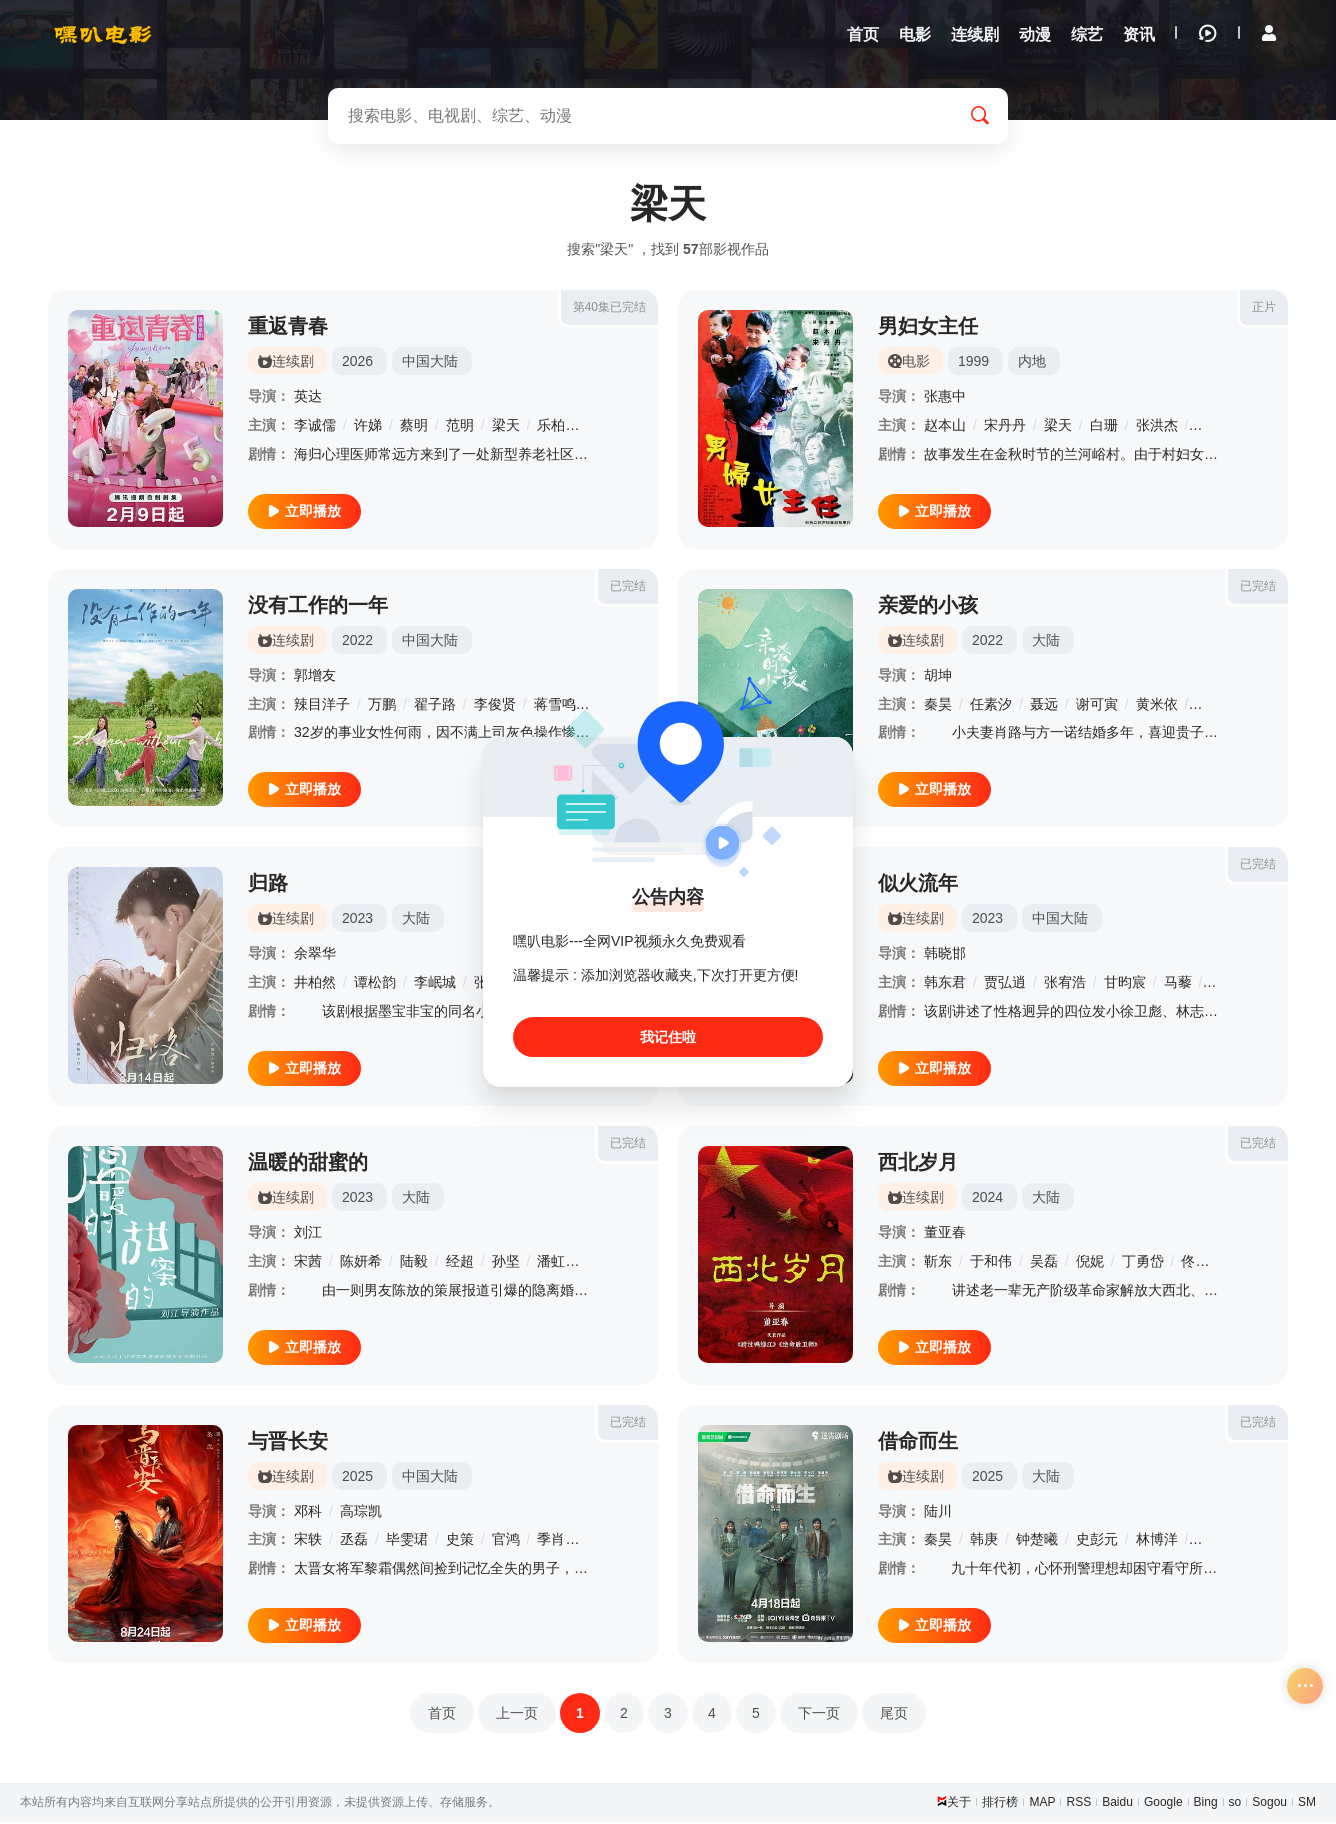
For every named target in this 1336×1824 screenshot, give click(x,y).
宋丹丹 (1005, 427)
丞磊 (354, 1541)
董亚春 (945, 1234)
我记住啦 (668, 1037)
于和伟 (991, 1263)
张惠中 (945, 398)
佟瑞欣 (1202, 1263)
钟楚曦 (1037, 1541)
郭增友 (315, 677)
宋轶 (308, 1541)
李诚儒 (315, 427)
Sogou (1269, 1804)
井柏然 (315, 984)
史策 (460, 1541)
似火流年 (918, 885)
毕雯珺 (407, 1541)
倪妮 (1090, 1263)
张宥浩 (1065, 984)
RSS (1078, 1804)
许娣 (368, 427)
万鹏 (382, 706)
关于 (959, 1804)
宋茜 (308, 1263)
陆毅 (414, 1263)
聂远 (1044, 706)
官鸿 (506, 1541)
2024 (987, 1199)
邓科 (308, 1513)
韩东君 (945, 984)
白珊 (1104, 427)
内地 (1032, 363)
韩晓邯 (945, 955)
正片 (1264, 309)
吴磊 (1044, 1263)
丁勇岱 (1143, 1263)
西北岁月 (918, 1164)
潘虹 (551, 1263)
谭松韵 (375, 984)
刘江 (308, 1234)
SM (1307, 1804)
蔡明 (414, 427)
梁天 (506, 427)
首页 (442, 1715)
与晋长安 (288, 1443)
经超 (460, 1263)
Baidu (1117, 1804)
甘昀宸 (1125, 984)
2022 (357, 642)
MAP (1042, 1804)
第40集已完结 (609, 309)
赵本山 (945, 427)
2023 (357, 920)
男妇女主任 (928, 328)
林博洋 (1157, 1541)
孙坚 (506, 1263)
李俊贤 (495, 706)
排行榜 (1000, 1804)
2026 (357, 363)
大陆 (1046, 642)
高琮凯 (361, 1513)
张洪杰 (1157, 427)
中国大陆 (430, 363)
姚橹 (1209, 706)
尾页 (894, 1715)
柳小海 (1216, 1541)
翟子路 (435, 706)
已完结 (628, 588)
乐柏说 (558, 427)
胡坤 (938, 677)
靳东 (938, 1263)
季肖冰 (558, 1541)
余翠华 (315, 955)
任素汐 (991, 706)
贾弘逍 (1005, 984)
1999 (973, 363)
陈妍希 (361, 1263)
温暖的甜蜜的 (308, 1164)
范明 (460, 427)
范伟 (1209, 427)
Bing (1206, 1804)
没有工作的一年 (318, 607)
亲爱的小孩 (928, 607)
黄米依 (1157, 706)
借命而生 (918, 1443)
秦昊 (938, 706)
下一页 (819, 1715)
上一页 (517, 1715)
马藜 (1178, 984)
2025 (357, 1478)
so (1235, 1804)
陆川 (938, 1513)
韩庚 (984, 1541)
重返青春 (288, 328)
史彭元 (1097, 1541)
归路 (268, 885)
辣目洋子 (322, 706)
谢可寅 (1097, 706)
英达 (308, 398)
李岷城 (435, 984)
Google (1163, 1804)
